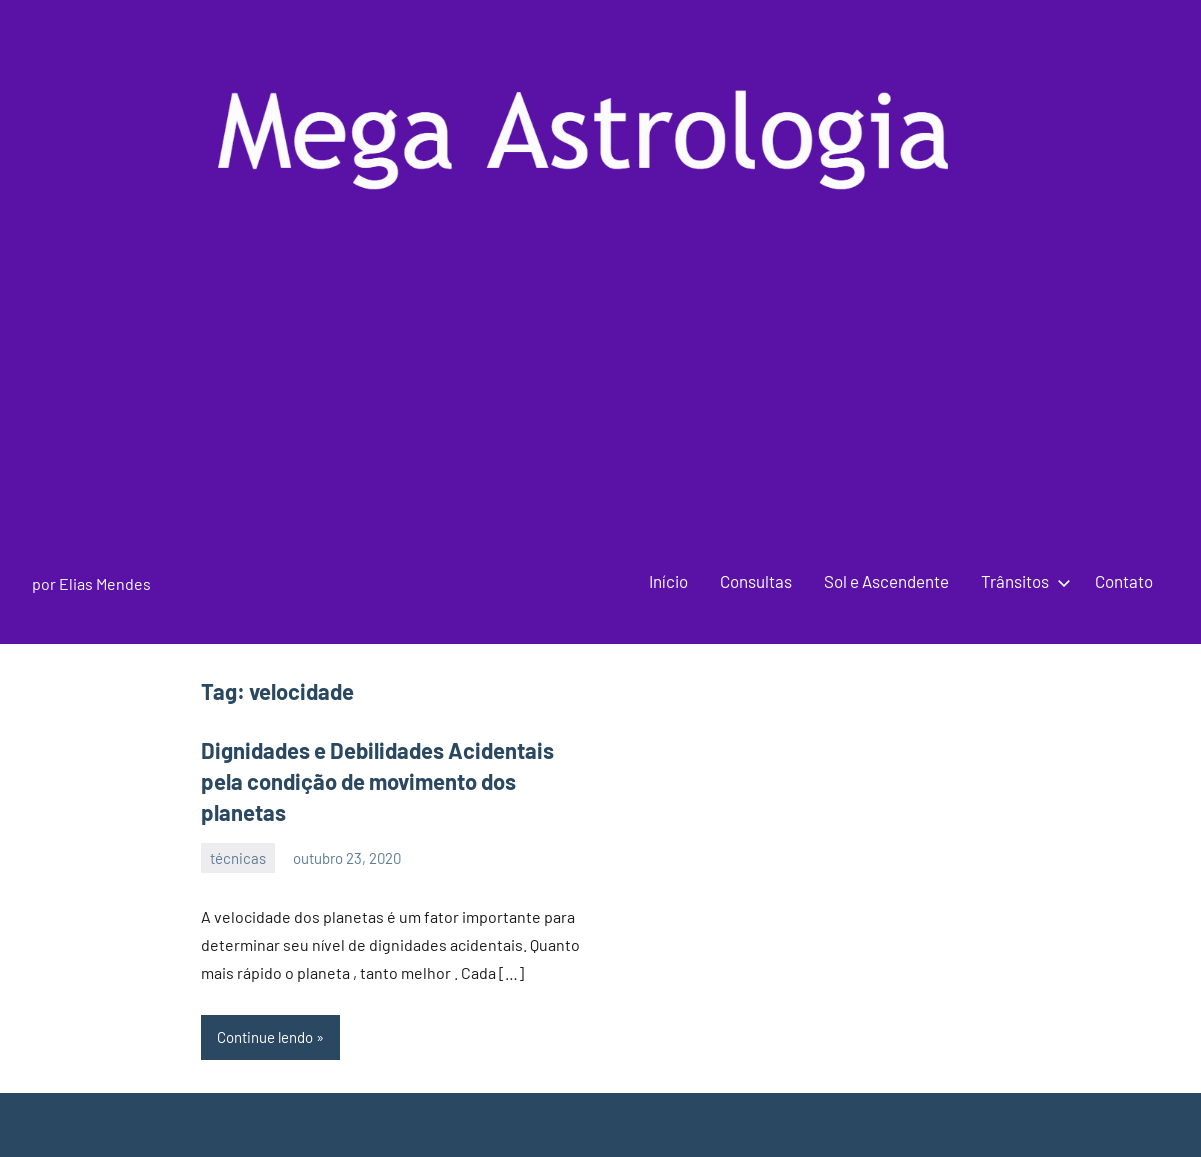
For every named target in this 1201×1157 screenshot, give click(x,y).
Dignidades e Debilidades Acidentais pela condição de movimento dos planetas (377, 781)
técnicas (238, 858)
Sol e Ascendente (886, 581)
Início (668, 581)
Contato (1124, 581)
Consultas (756, 581)
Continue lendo (265, 1037)
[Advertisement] (600, 401)
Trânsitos (1022, 581)
